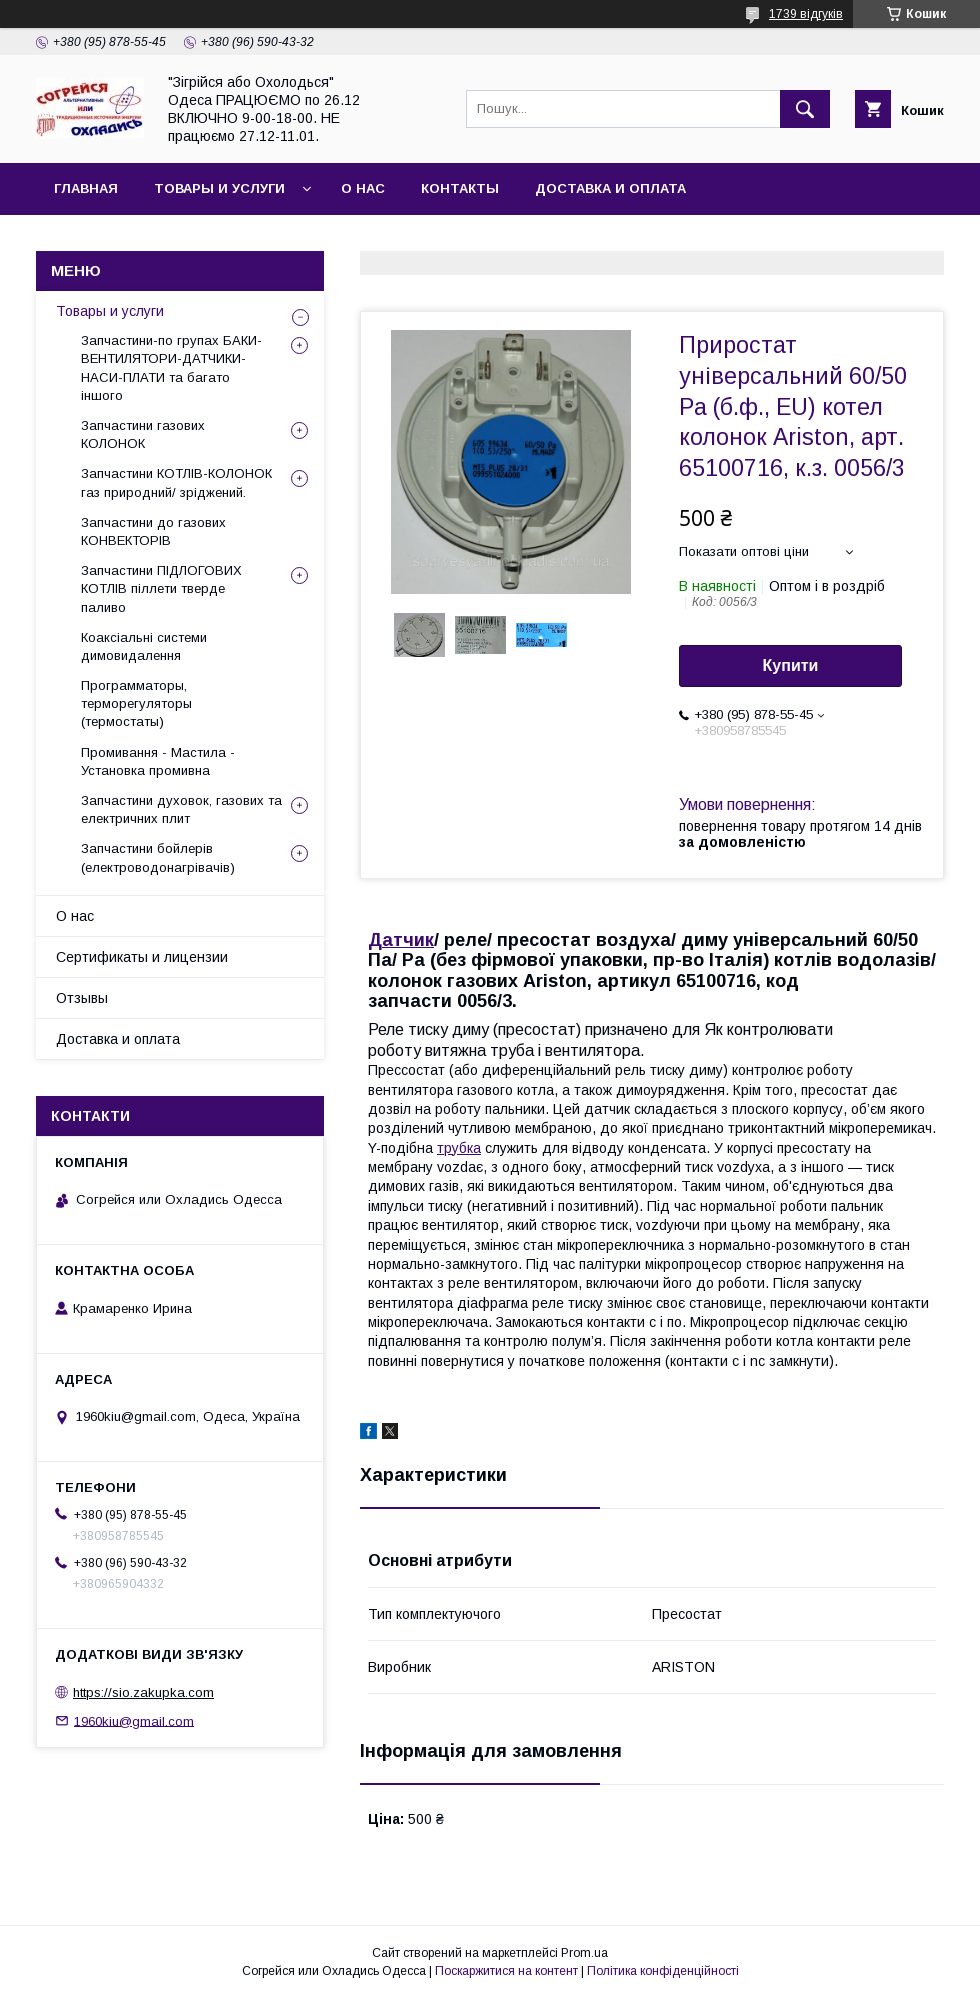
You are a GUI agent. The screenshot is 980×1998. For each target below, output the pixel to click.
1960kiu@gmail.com (134, 1720)
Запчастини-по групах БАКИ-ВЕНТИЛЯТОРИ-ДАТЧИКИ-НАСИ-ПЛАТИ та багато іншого (171, 368)
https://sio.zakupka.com (143, 1692)
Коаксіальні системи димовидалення (144, 646)
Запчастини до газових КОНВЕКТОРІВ (153, 531)
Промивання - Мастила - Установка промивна (158, 761)
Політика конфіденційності (663, 1971)
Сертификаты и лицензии (142, 957)
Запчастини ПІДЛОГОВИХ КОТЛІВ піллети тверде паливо (161, 588)
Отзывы (82, 998)
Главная (86, 188)
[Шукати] (805, 109)
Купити (791, 665)
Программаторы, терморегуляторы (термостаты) (136, 703)
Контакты (460, 188)
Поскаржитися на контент (506, 1971)
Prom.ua (584, 1953)
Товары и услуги (219, 188)
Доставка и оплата (610, 188)
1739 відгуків (806, 14)
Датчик (401, 940)
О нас (363, 188)
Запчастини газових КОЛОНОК (143, 434)
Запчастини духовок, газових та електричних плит (181, 809)
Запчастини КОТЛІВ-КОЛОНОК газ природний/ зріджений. (176, 482)
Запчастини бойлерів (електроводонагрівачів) (158, 857)
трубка (459, 1148)
